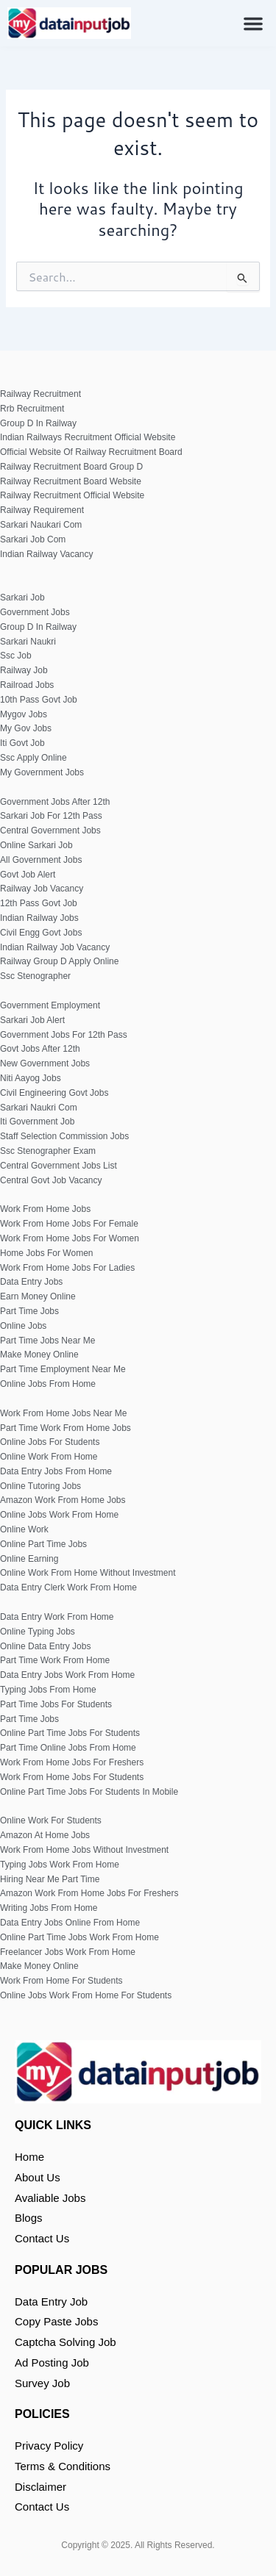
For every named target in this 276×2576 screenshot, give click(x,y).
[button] (253, 23)
